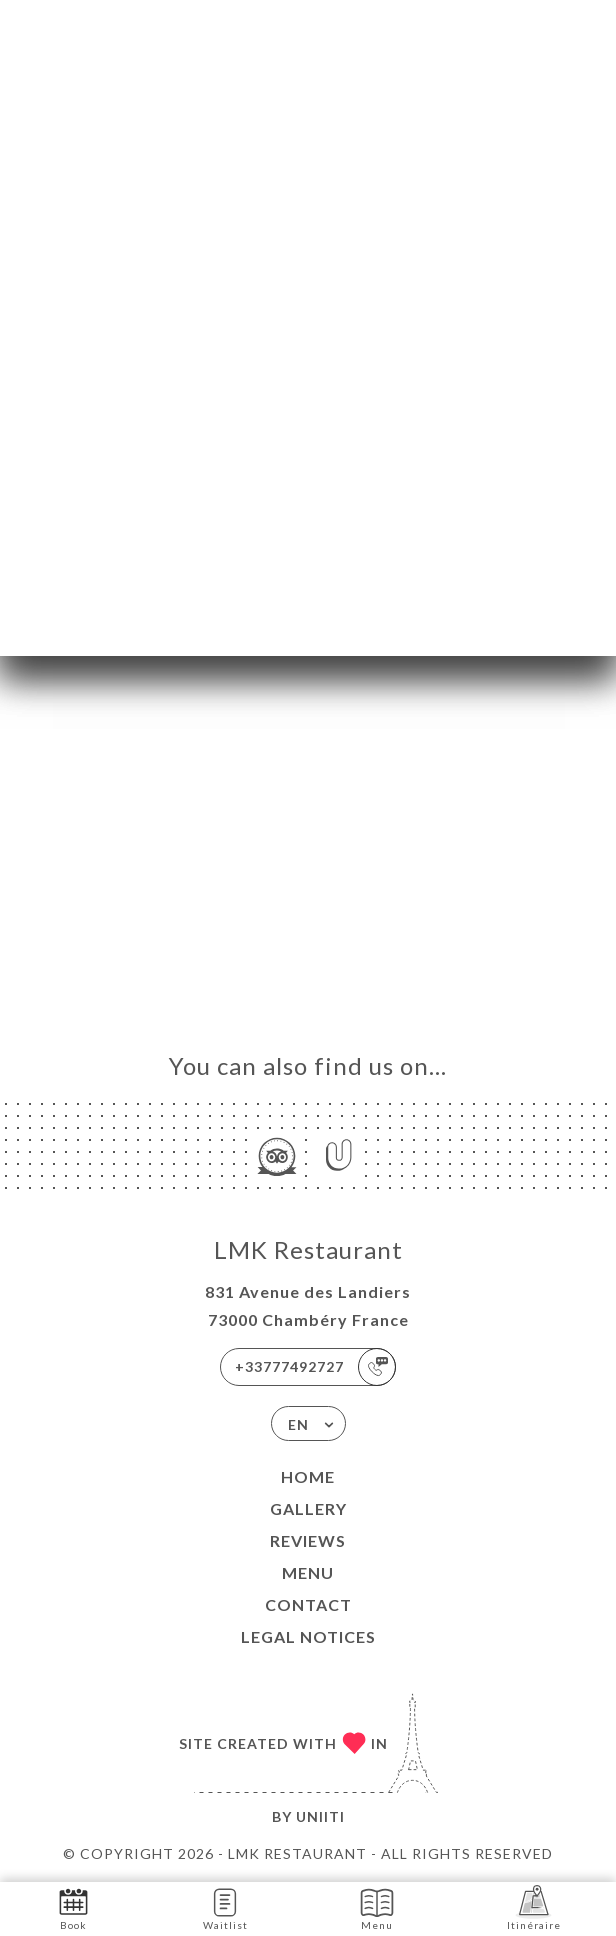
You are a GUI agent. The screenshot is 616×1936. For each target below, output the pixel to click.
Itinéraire (534, 1907)
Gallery (308, 1508)
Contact (308, 1604)
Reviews (308, 1540)
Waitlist (225, 1907)
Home (308, 1476)
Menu (308, 1572)
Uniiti (320, 1816)
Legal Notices (308, 1636)
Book (73, 1907)
